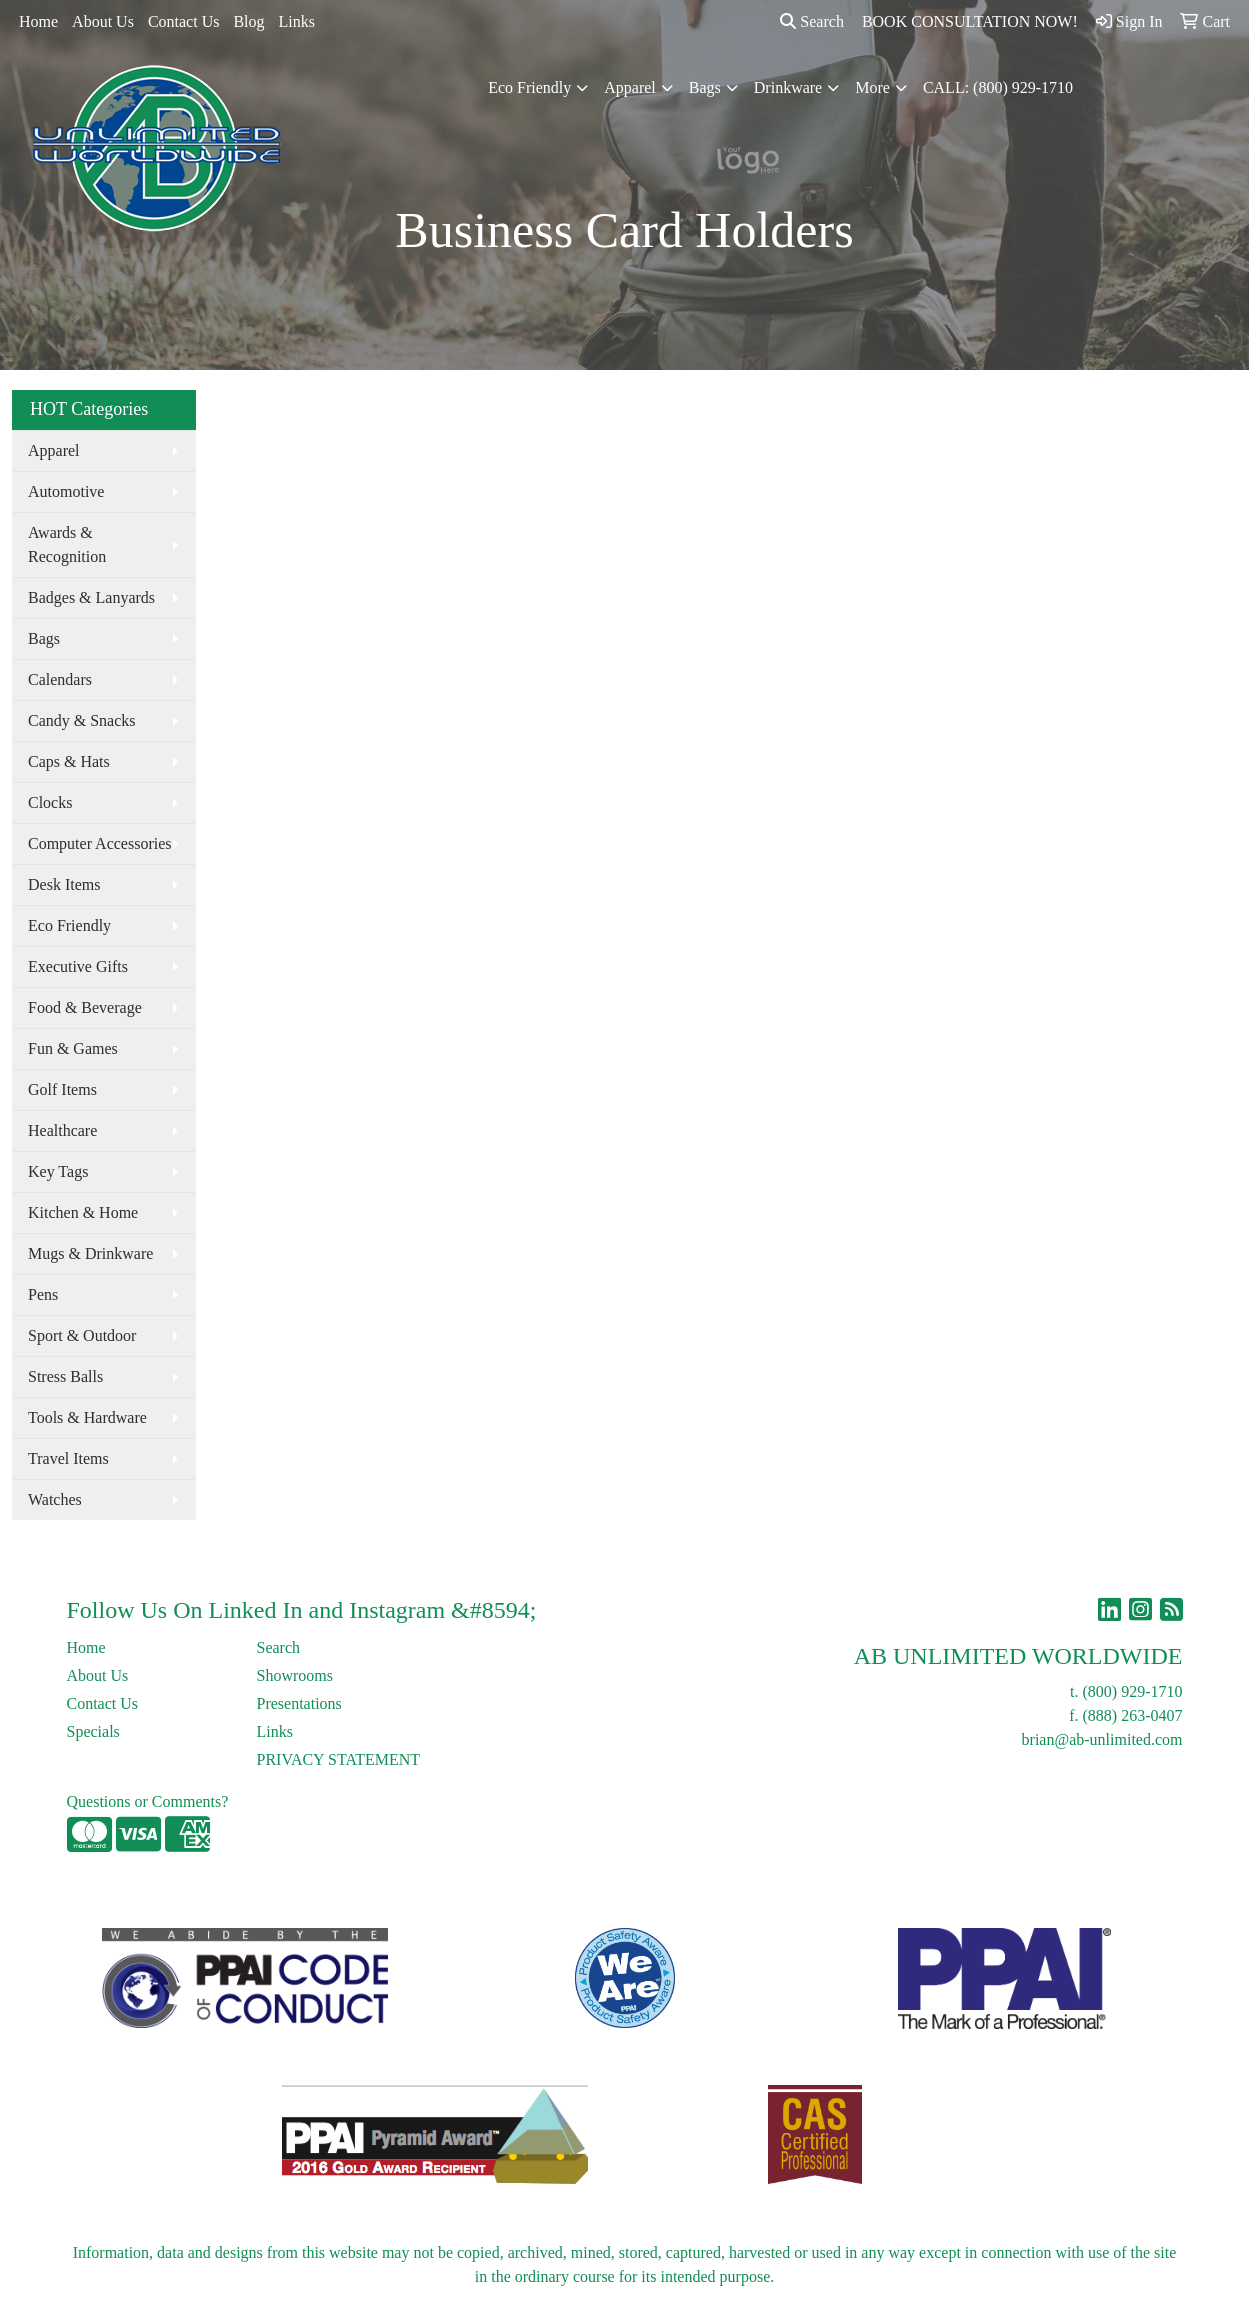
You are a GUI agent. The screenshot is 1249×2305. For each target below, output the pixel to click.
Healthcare (62, 1130)
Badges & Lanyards (91, 597)
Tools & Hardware (87, 1417)
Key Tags (58, 1171)
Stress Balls (65, 1376)
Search (812, 21)
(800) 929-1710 (1133, 1691)
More (872, 87)
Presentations (299, 1703)
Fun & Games (73, 1048)
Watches (55, 1499)
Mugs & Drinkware (90, 1253)
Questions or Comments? (148, 1801)
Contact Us (184, 21)
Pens (43, 1294)
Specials (93, 1731)
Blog (248, 21)
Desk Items (64, 884)
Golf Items (62, 1089)
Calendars (60, 679)
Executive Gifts (78, 966)
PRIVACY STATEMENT (339, 1759)
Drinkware (788, 87)
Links (297, 21)
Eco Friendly (529, 87)
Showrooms (295, 1675)
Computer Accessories (100, 843)
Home (38, 21)
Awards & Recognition (67, 544)
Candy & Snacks (82, 720)
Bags (705, 87)
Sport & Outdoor (82, 1335)
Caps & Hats (69, 761)
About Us (103, 21)
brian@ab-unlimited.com (1102, 1739)
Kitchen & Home (83, 1212)
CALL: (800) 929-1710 (998, 87)
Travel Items (68, 1458)
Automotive (66, 491)
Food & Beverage (85, 1007)
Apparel (630, 87)
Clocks (50, 802)
